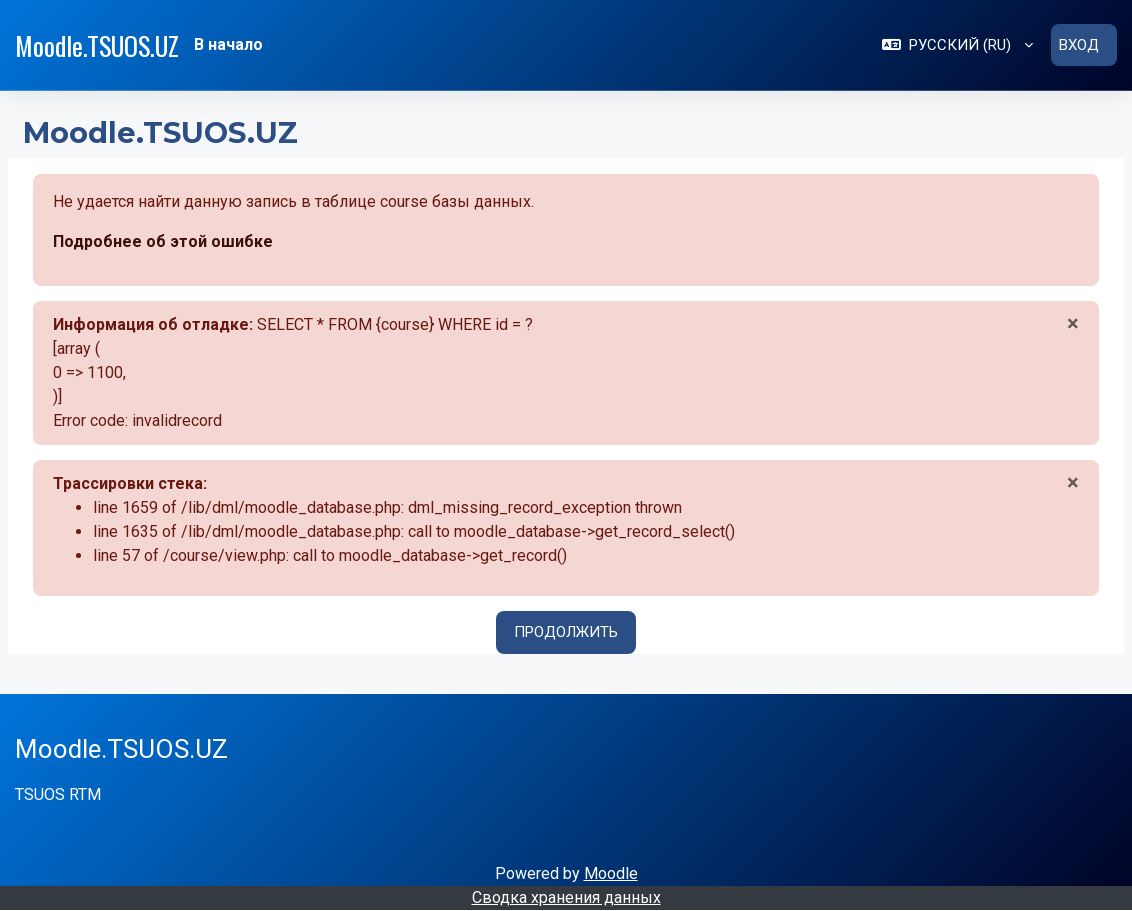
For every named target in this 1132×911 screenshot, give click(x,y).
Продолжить (566, 632)
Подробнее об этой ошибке (163, 241)
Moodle (611, 873)
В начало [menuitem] (228, 44)
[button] (957, 45)
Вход (1079, 45)
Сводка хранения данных (566, 897)
